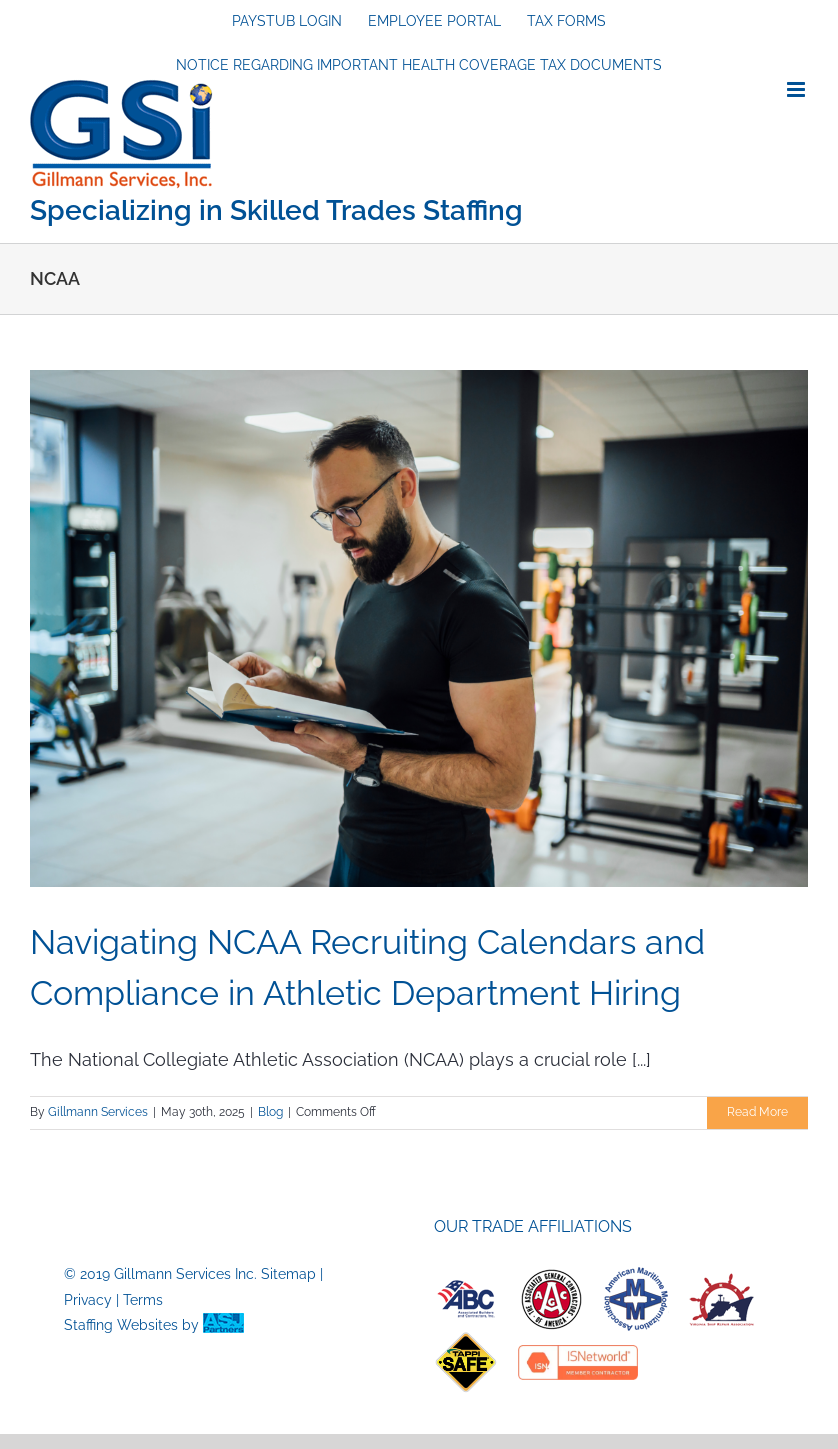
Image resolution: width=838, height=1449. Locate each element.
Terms (143, 1300)
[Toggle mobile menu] (797, 89)
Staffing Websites (121, 1325)
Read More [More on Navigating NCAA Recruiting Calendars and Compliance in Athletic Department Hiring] (757, 1112)
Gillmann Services (98, 1112)
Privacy (88, 1300)
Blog (270, 1112)
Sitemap (288, 1274)
